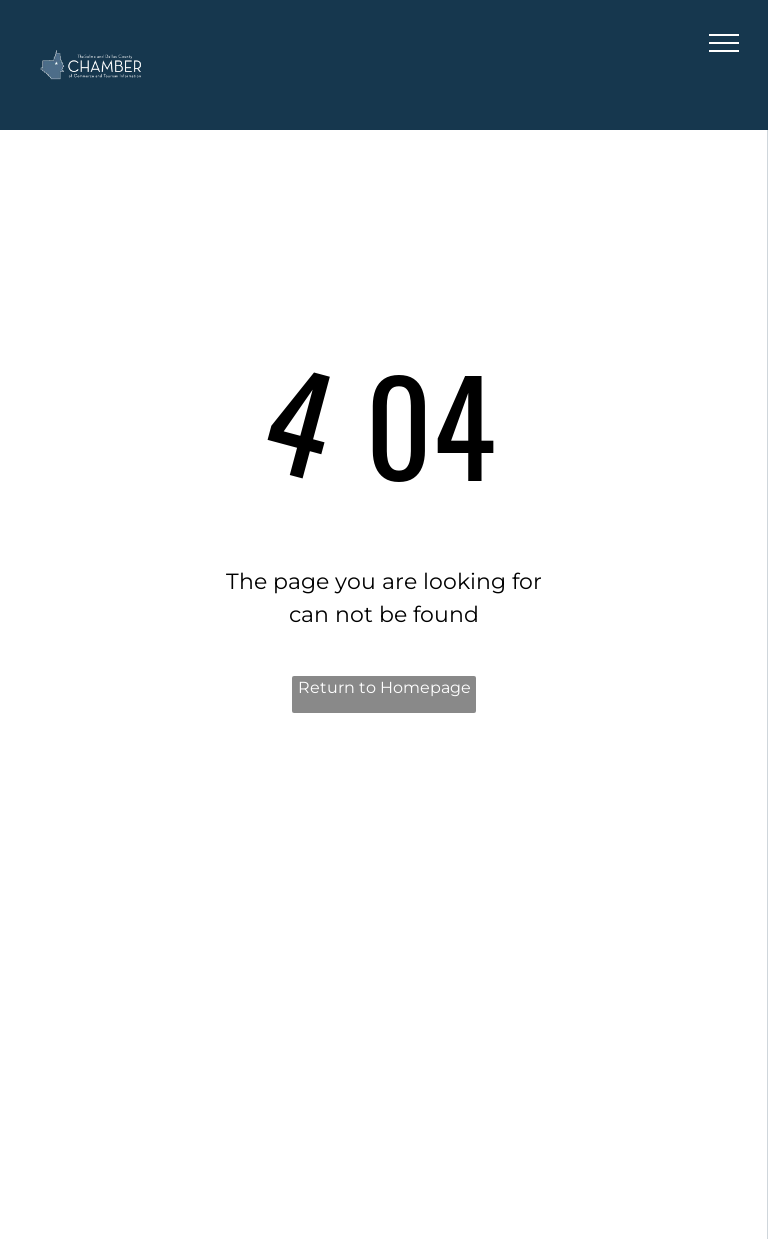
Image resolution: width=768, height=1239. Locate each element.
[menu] (724, 43)
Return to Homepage (384, 687)
